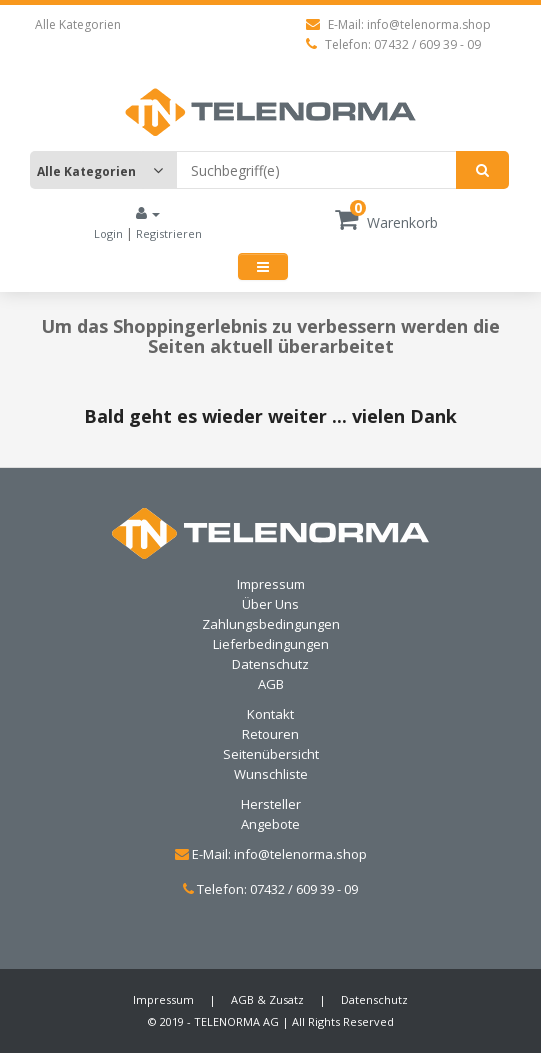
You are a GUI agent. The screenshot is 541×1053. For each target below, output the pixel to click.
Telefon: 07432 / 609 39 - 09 (393, 44)
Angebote (270, 824)
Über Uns (270, 604)
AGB (271, 684)
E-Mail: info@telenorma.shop (398, 24)
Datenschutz (270, 664)
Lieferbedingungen (271, 644)
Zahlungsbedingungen (271, 624)
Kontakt (270, 714)
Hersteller (271, 804)
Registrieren (169, 233)
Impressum (271, 584)
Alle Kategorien (78, 24)
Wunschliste (271, 774)
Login (110, 233)
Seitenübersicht (271, 754)
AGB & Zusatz (267, 999)
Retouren (270, 734)
